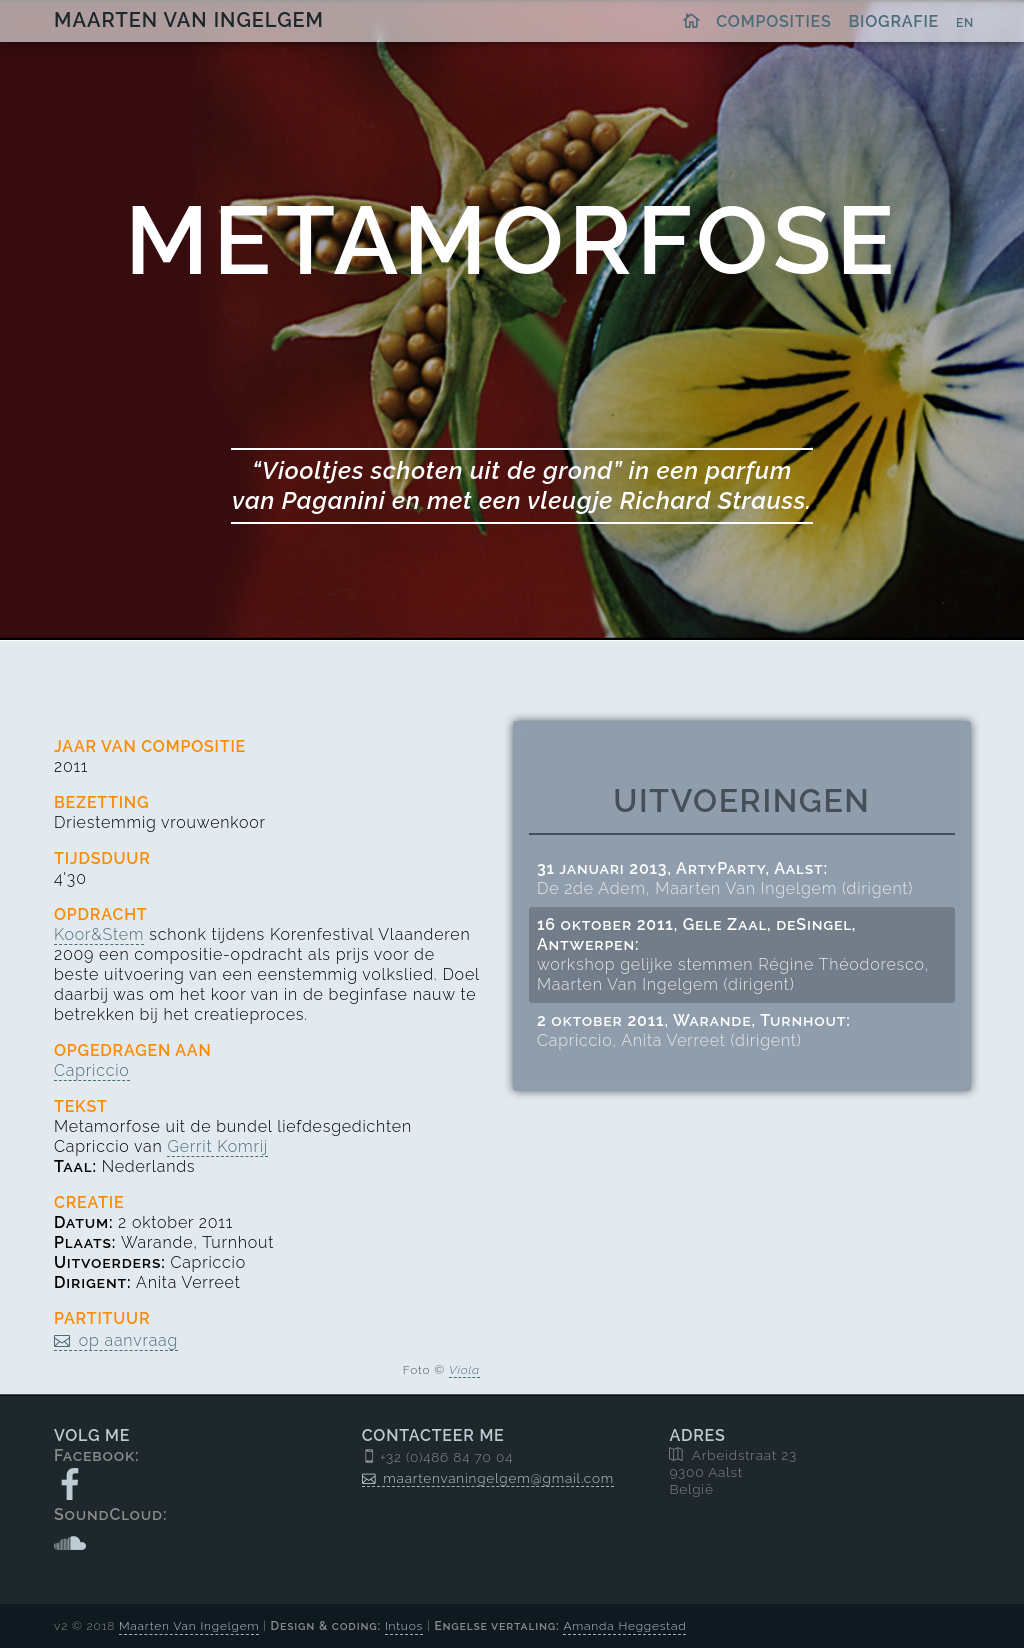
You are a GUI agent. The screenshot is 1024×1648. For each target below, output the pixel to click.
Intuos (404, 1626)
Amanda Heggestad (624, 1626)
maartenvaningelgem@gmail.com (498, 1478)
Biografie (894, 21)
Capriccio (92, 1070)
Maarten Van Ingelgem (189, 20)
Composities (773, 21)
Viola (464, 1370)
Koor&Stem (99, 934)
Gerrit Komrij (217, 1146)
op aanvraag (128, 1340)
